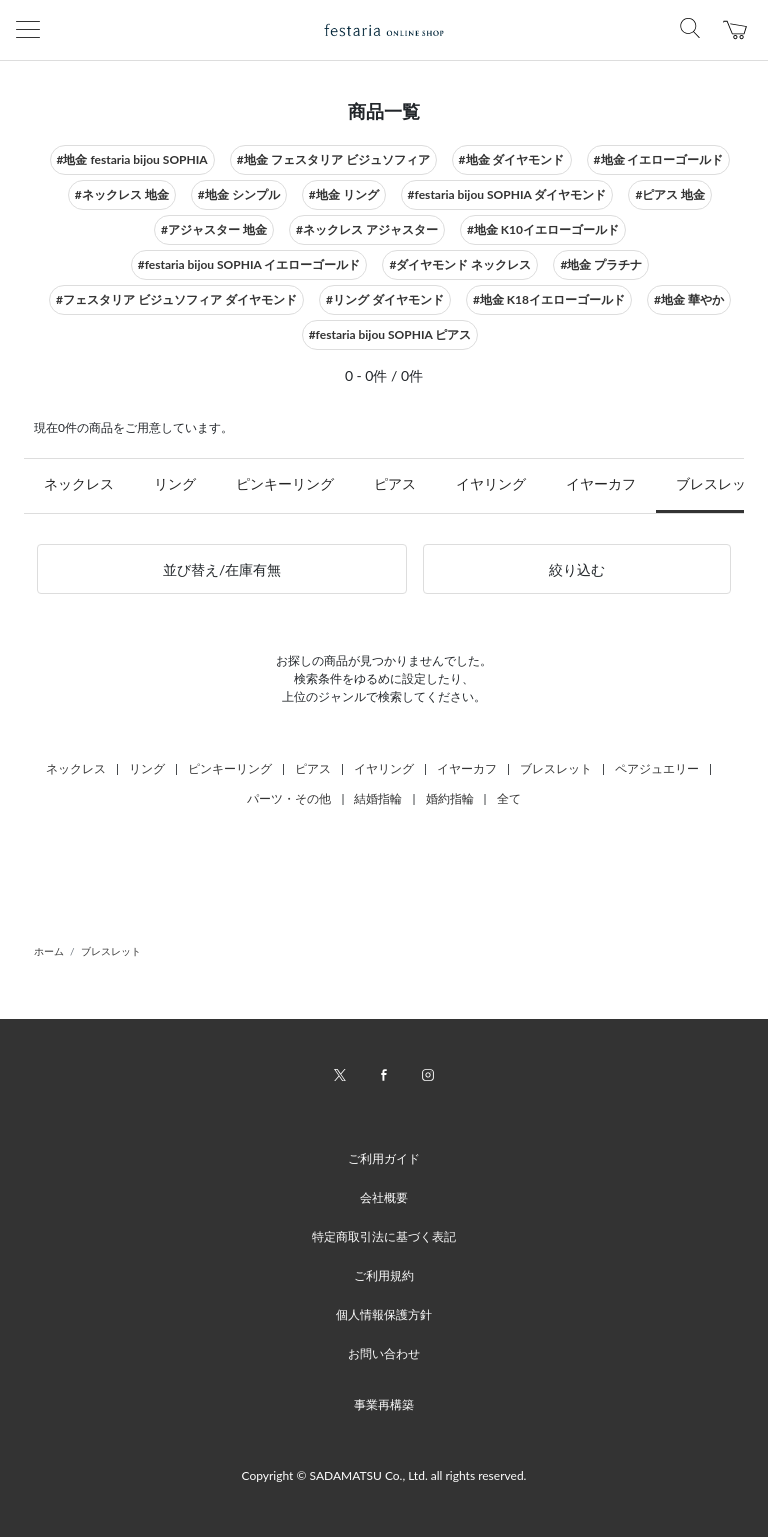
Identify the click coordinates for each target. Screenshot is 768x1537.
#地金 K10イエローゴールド (543, 229)
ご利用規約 (384, 1275)
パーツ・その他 (289, 798)
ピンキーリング (285, 483)
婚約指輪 (450, 798)
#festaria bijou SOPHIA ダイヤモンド (507, 194)
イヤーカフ (601, 483)
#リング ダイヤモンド (385, 299)
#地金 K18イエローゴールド (549, 299)
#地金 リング (344, 194)
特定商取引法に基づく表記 (384, 1236)
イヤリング (491, 483)
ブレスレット (556, 768)
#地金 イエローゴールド (659, 159)
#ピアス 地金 (670, 194)
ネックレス (79, 483)
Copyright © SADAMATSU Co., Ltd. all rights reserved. (384, 1475)
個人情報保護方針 (384, 1314)
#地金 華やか (689, 299)
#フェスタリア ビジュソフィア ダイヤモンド (176, 299)
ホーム (49, 951)
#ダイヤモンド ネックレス (460, 264)
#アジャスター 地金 (214, 229)
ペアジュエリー (657, 768)
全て (509, 798)
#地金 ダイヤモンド (512, 159)
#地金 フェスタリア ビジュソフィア (333, 159)
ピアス (395, 483)
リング (175, 483)
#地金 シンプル (239, 194)
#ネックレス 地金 (122, 194)
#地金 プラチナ (601, 264)
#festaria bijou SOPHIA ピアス (390, 334)
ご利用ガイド (384, 1158)
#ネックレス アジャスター (367, 229)
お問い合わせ (384, 1353)
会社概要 (384, 1197)
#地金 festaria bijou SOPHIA (132, 159)
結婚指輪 (378, 798)
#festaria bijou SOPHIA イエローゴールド (249, 264)
